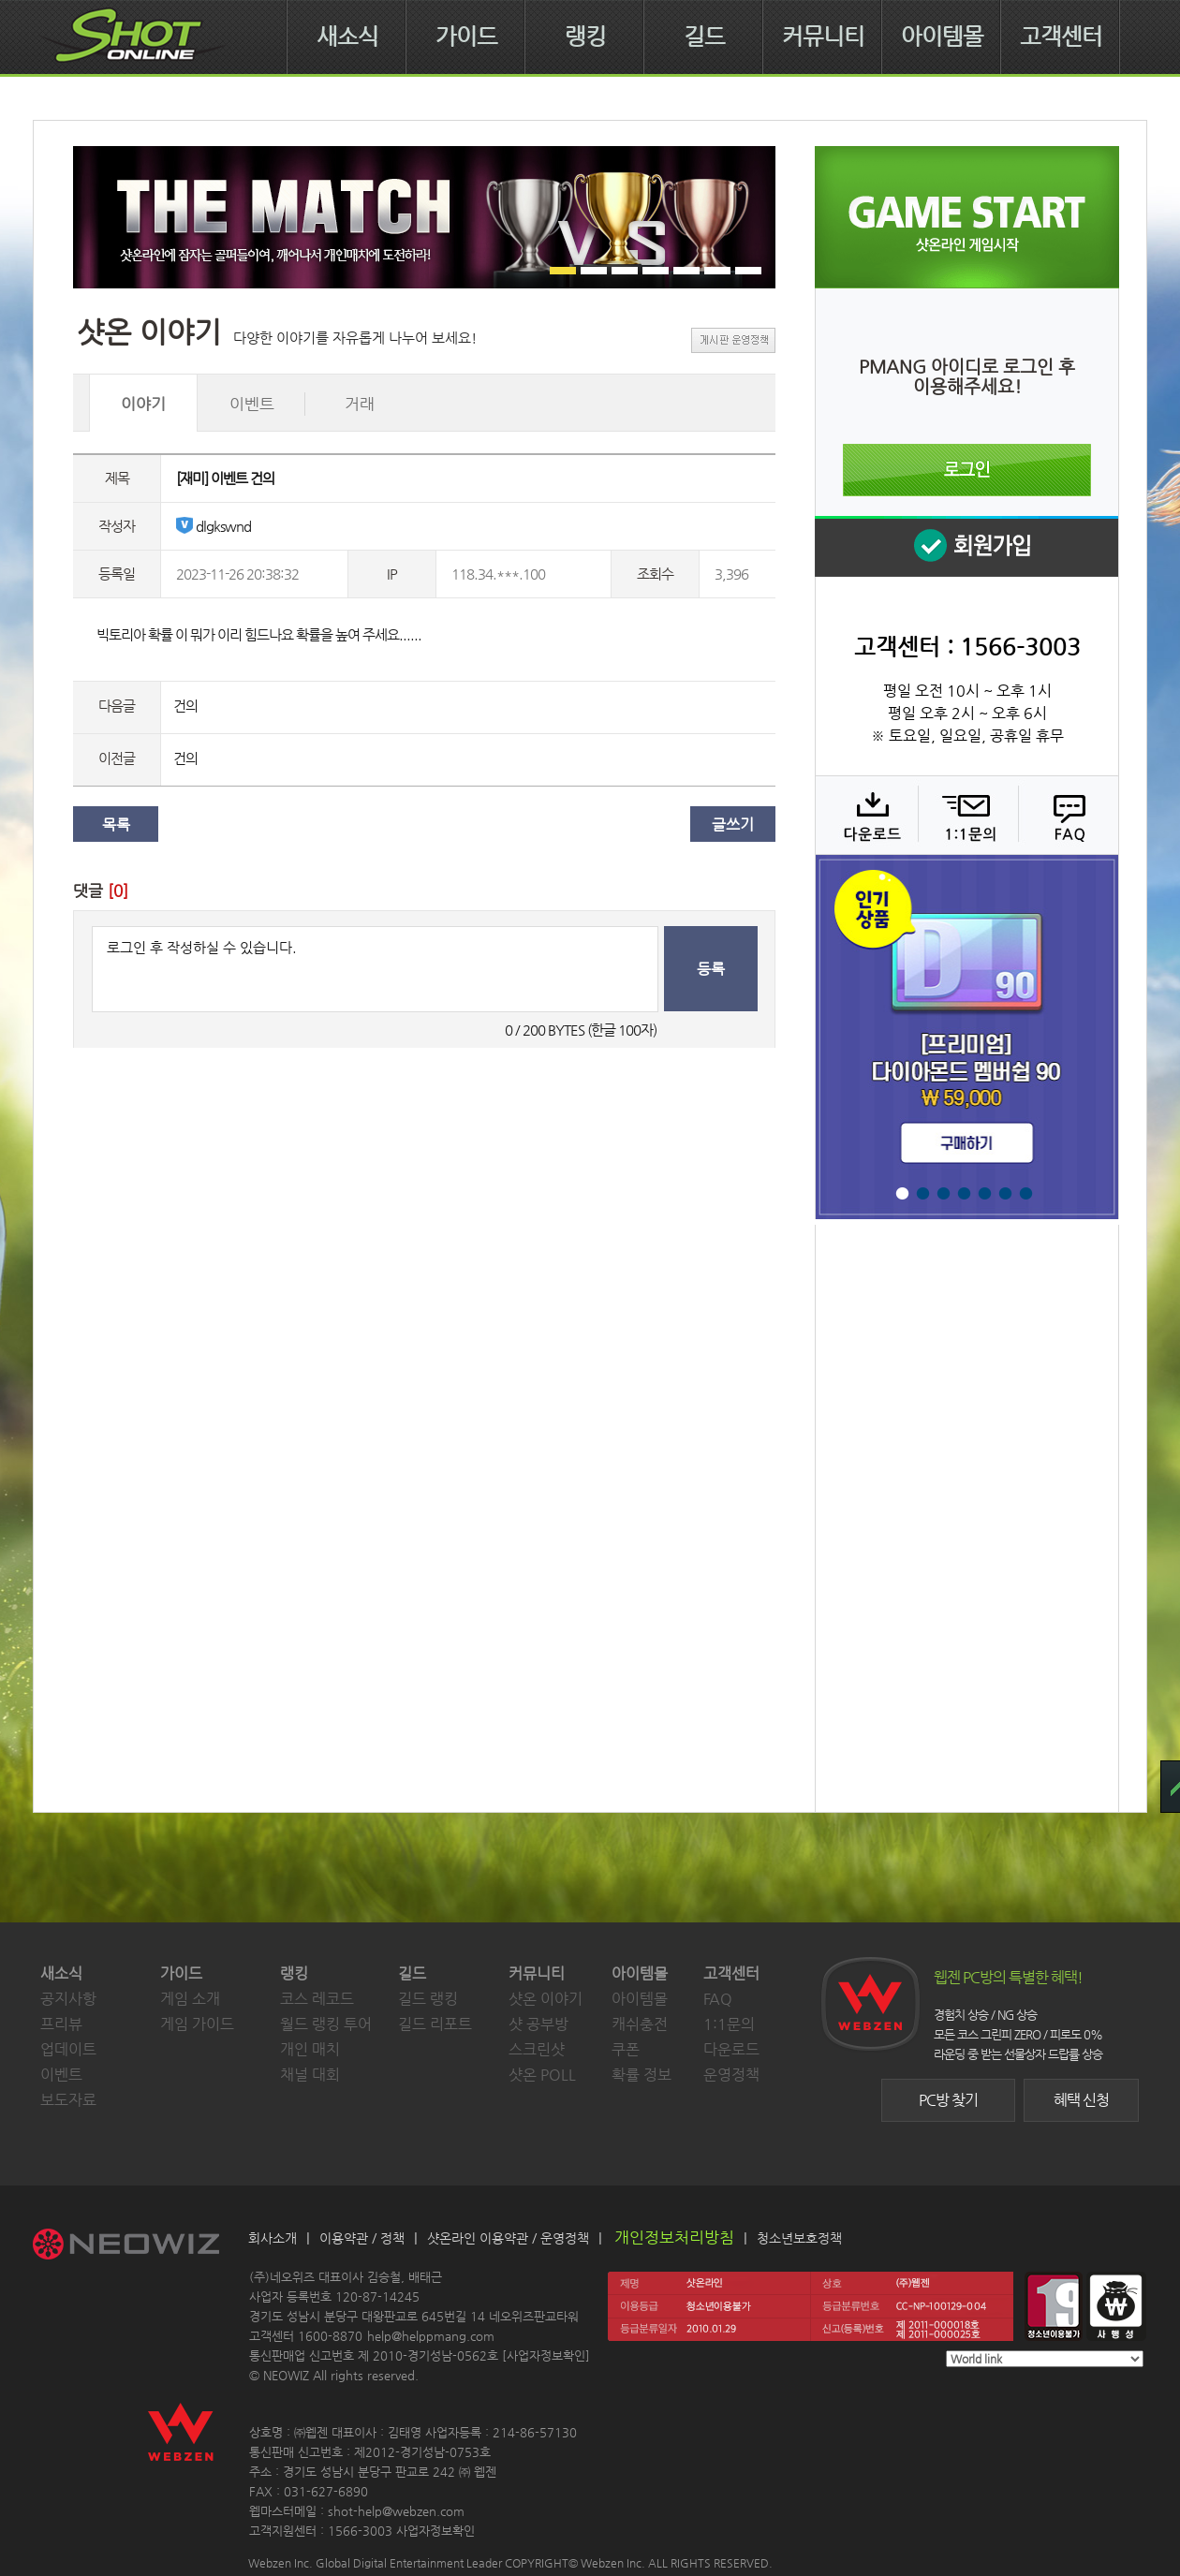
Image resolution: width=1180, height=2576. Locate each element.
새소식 (347, 36)
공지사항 (68, 1999)
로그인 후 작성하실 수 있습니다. (375, 969)
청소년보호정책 (799, 2237)
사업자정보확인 (546, 2355)
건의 (185, 706)
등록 (711, 969)
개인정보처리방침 (674, 2237)
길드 (704, 36)
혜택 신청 (1081, 2100)
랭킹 (585, 36)
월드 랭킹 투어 (326, 2024)
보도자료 (68, 2100)
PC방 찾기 (948, 2100)
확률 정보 (641, 2074)
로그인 (967, 470)
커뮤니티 (823, 36)
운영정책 (731, 2074)
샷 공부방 (538, 2024)
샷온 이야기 (546, 1999)
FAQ (1066, 814)
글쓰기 (733, 824)
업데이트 (68, 2049)
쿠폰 (626, 2049)
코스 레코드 (317, 1999)
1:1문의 (729, 2024)
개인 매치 (310, 2049)
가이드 (466, 36)
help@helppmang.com (430, 2336)
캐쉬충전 (640, 2024)
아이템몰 (942, 36)
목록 (116, 824)
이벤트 (61, 2074)
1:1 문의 (966, 814)
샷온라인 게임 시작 (967, 217)
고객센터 (1061, 36)
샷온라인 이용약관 (477, 2237)
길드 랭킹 (428, 1999)
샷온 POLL (542, 2074)
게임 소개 (190, 1999)
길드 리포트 (435, 2024)
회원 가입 (966, 546)
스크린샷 (537, 2049)
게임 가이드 (197, 2024)
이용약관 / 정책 (362, 2237)
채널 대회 (310, 2074)
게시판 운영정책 (733, 340)
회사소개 (272, 2237)
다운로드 (866, 814)
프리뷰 (61, 2024)
